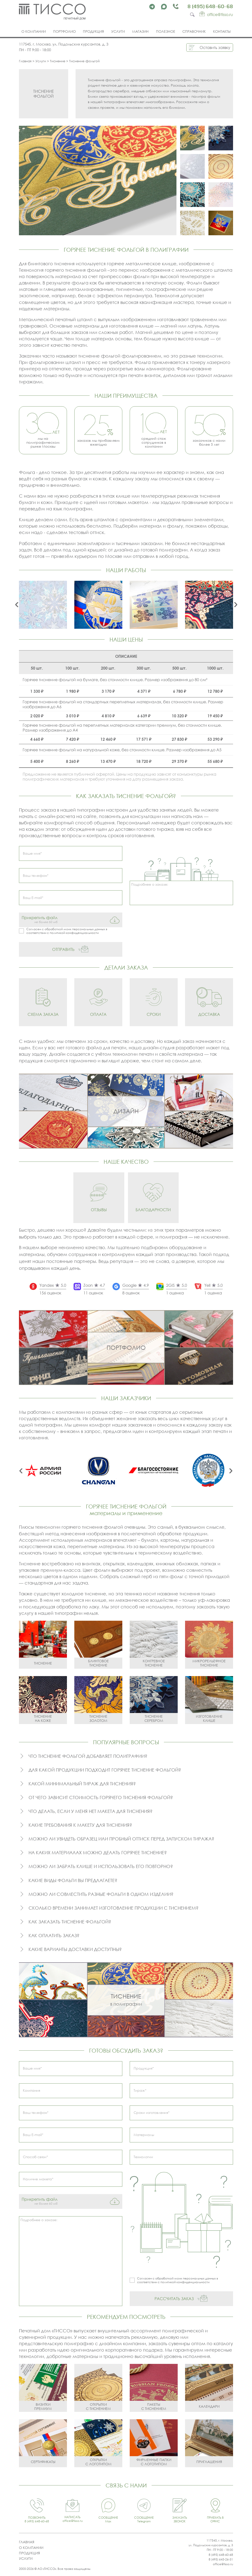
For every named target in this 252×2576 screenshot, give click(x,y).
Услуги (118, 31)
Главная (25, 61)
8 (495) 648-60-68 (210, 6)
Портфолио (64, 31)
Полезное (165, 31)
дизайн (126, 1111)
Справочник (194, 31)
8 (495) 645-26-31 (221, 2559)
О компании (33, 31)
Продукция (93, 31)
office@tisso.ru (223, 2564)
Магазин (140, 31)
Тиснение (57, 61)
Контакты (222, 31)
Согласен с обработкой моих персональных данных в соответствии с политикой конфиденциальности (66, 931)
